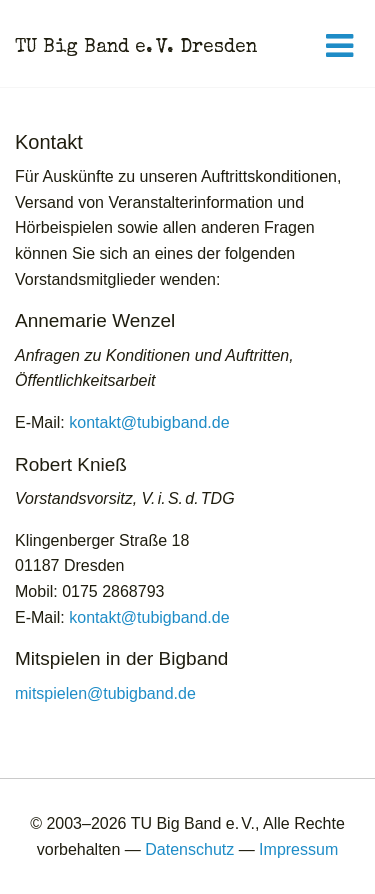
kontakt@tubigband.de (149, 422)
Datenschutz (189, 849)
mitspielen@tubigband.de (105, 693)
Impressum (298, 849)
